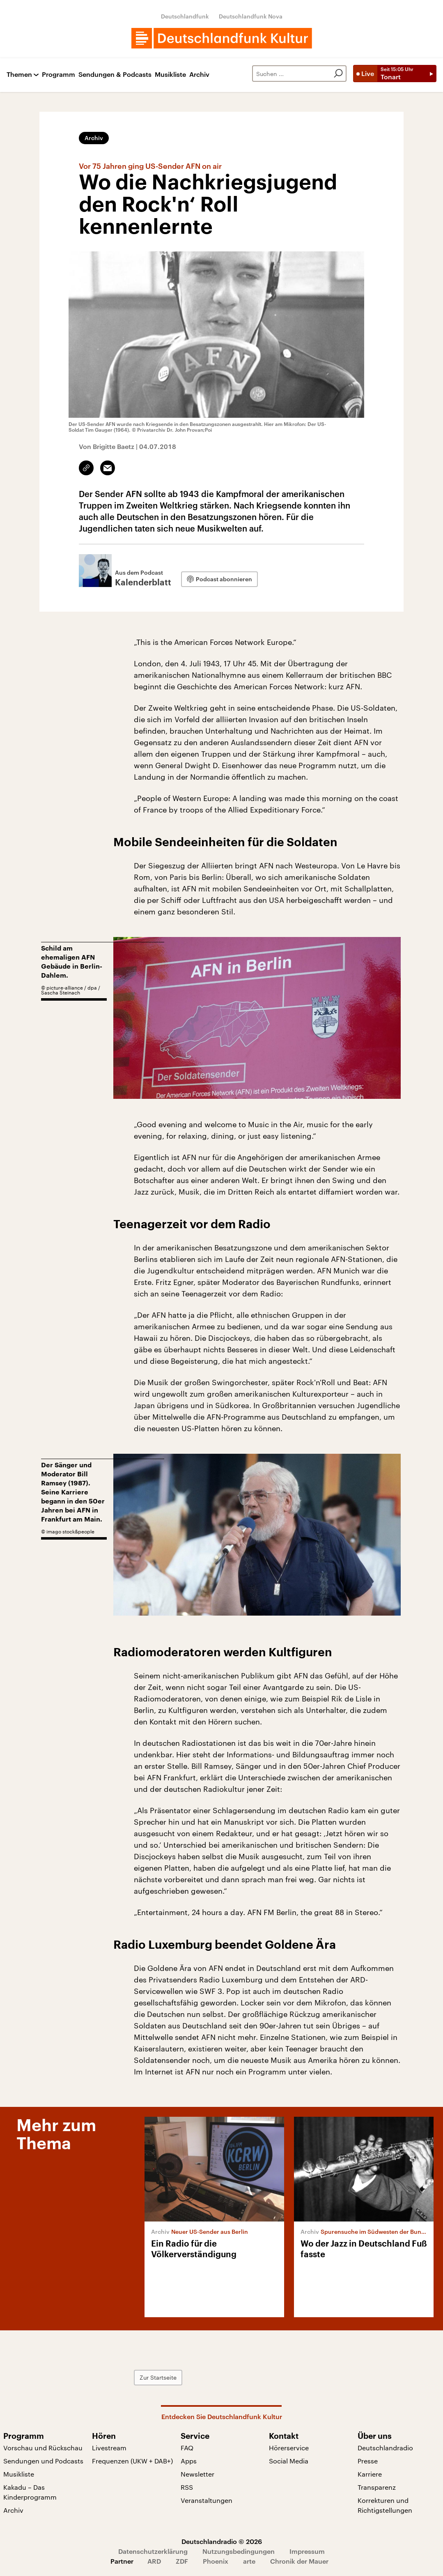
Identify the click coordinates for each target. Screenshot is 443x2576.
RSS (187, 2487)
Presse (368, 2461)
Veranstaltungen (206, 2500)
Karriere (370, 2474)
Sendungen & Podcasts (114, 74)
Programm (58, 74)
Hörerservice (289, 2448)
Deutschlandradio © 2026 (221, 2541)
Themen (19, 74)
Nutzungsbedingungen (238, 2551)
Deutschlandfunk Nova (250, 16)
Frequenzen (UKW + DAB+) (132, 2461)
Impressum (307, 2551)
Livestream (109, 2448)
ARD (154, 2561)
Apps (189, 2461)
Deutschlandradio (385, 2448)
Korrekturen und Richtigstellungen (385, 2505)
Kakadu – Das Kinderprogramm (30, 2492)
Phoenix (215, 2561)
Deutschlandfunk (185, 16)
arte (249, 2561)
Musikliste (170, 74)
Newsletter (197, 2474)
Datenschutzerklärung (153, 2551)
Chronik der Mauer (299, 2561)
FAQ (187, 2448)
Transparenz (377, 2487)
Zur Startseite (158, 2377)
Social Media (288, 2461)
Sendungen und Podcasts (43, 2461)
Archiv (199, 74)
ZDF (182, 2561)
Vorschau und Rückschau (43, 2448)
